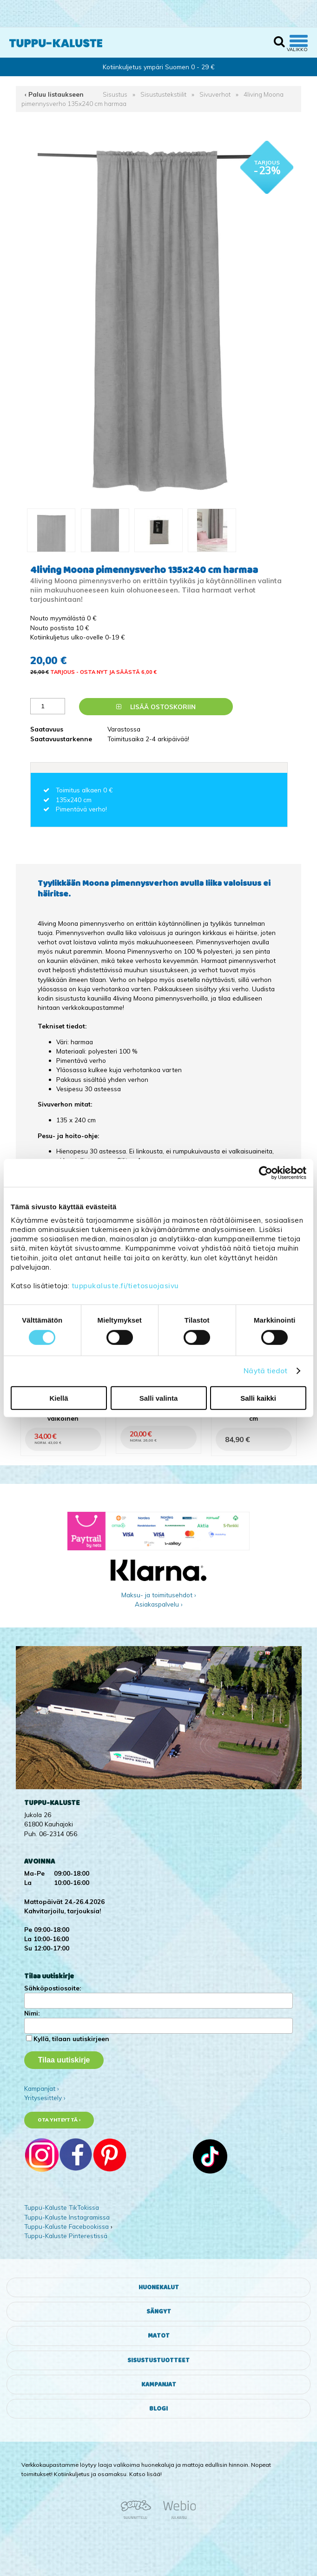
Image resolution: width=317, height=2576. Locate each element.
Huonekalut (159, 2287)
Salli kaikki (258, 1398)
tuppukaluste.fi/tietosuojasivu (125, 1285)
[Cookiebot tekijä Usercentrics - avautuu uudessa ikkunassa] (265, 1172)
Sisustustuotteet (158, 2360)
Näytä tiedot (265, 1370)
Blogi (158, 2408)
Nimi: (32, 2013)
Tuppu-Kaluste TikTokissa (61, 2207)
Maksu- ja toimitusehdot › (158, 1595)
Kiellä (58, 1398)
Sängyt (158, 2311)
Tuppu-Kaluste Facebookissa (66, 2226)
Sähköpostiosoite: (52, 1988)
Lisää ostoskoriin (156, 707)
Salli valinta (158, 1398)
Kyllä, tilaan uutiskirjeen (71, 2038)
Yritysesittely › (45, 2098)
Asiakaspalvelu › (159, 1604)
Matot (159, 2335)
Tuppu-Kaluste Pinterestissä (65, 2236)
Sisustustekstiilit (163, 94)
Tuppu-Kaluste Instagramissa (67, 2217)
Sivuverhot (215, 94)
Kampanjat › (41, 2088)
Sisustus (115, 94)
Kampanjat (158, 2384)
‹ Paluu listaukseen (54, 94)
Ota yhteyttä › (59, 2120)
